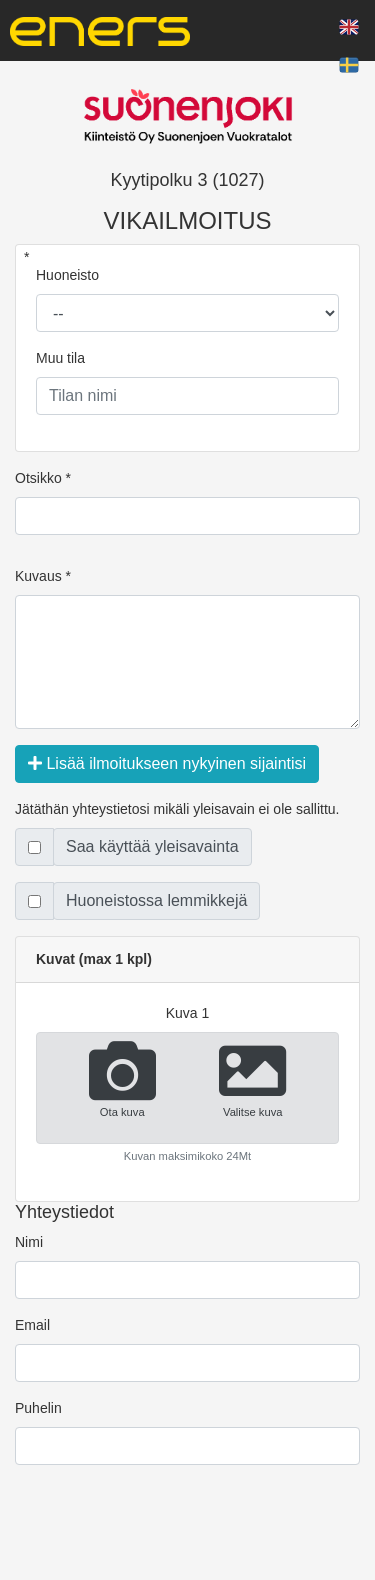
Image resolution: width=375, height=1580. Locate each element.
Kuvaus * (43, 576)
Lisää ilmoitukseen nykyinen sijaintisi (167, 763)
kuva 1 (188, 1013)
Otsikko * (43, 478)
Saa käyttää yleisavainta (152, 846)
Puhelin (38, 1408)
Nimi (29, 1242)
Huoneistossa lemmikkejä (156, 900)
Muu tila (60, 358)
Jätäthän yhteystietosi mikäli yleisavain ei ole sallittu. (177, 809)
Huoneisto (67, 275)
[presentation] (167, 1536)
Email (32, 1325)
